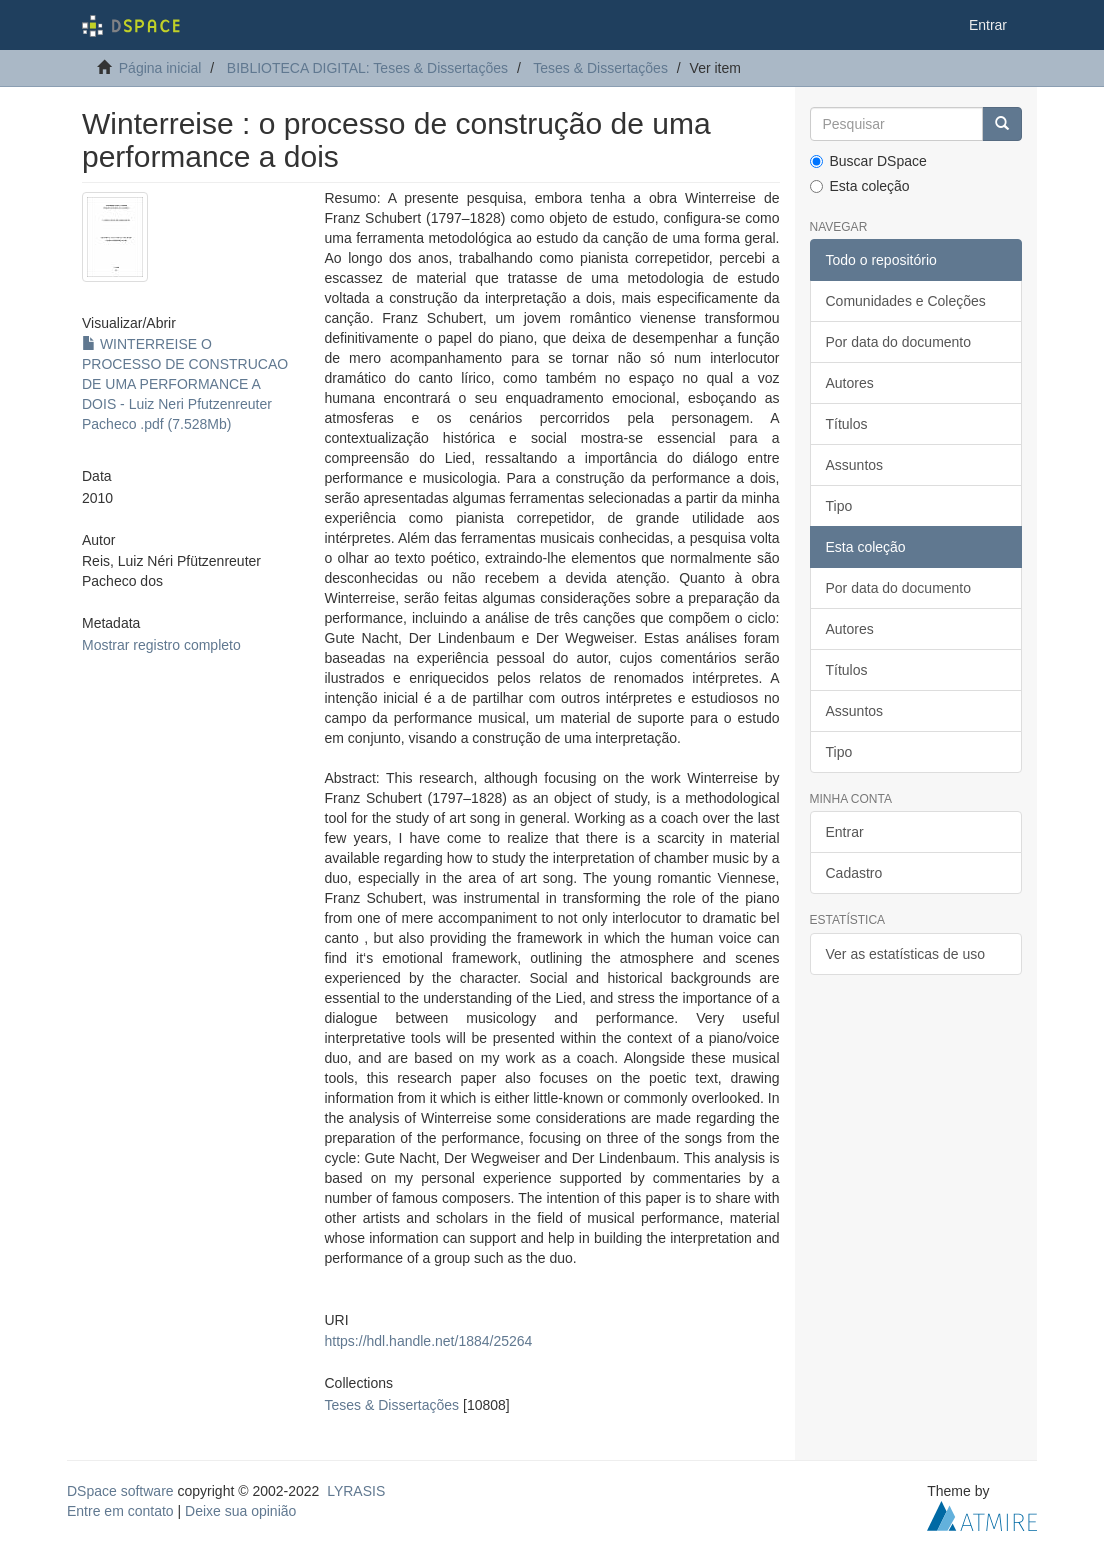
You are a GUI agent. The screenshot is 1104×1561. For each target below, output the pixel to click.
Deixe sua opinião (240, 1511)
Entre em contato (120, 1511)
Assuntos (855, 465)
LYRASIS (356, 1491)
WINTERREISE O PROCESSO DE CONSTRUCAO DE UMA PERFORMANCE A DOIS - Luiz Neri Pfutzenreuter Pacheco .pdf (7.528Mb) (185, 384)
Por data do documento (899, 342)
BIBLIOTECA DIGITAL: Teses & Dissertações (367, 68)
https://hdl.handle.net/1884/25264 (429, 1341)
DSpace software (120, 1491)
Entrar (845, 832)
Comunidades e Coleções (906, 301)
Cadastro (854, 873)
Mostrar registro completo (161, 645)
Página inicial (160, 68)
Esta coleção (860, 186)
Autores (850, 383)
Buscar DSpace (868, 161)
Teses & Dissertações (600, 68)
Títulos (847, 424)
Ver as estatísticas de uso (906, 954)
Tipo (839, 506)
